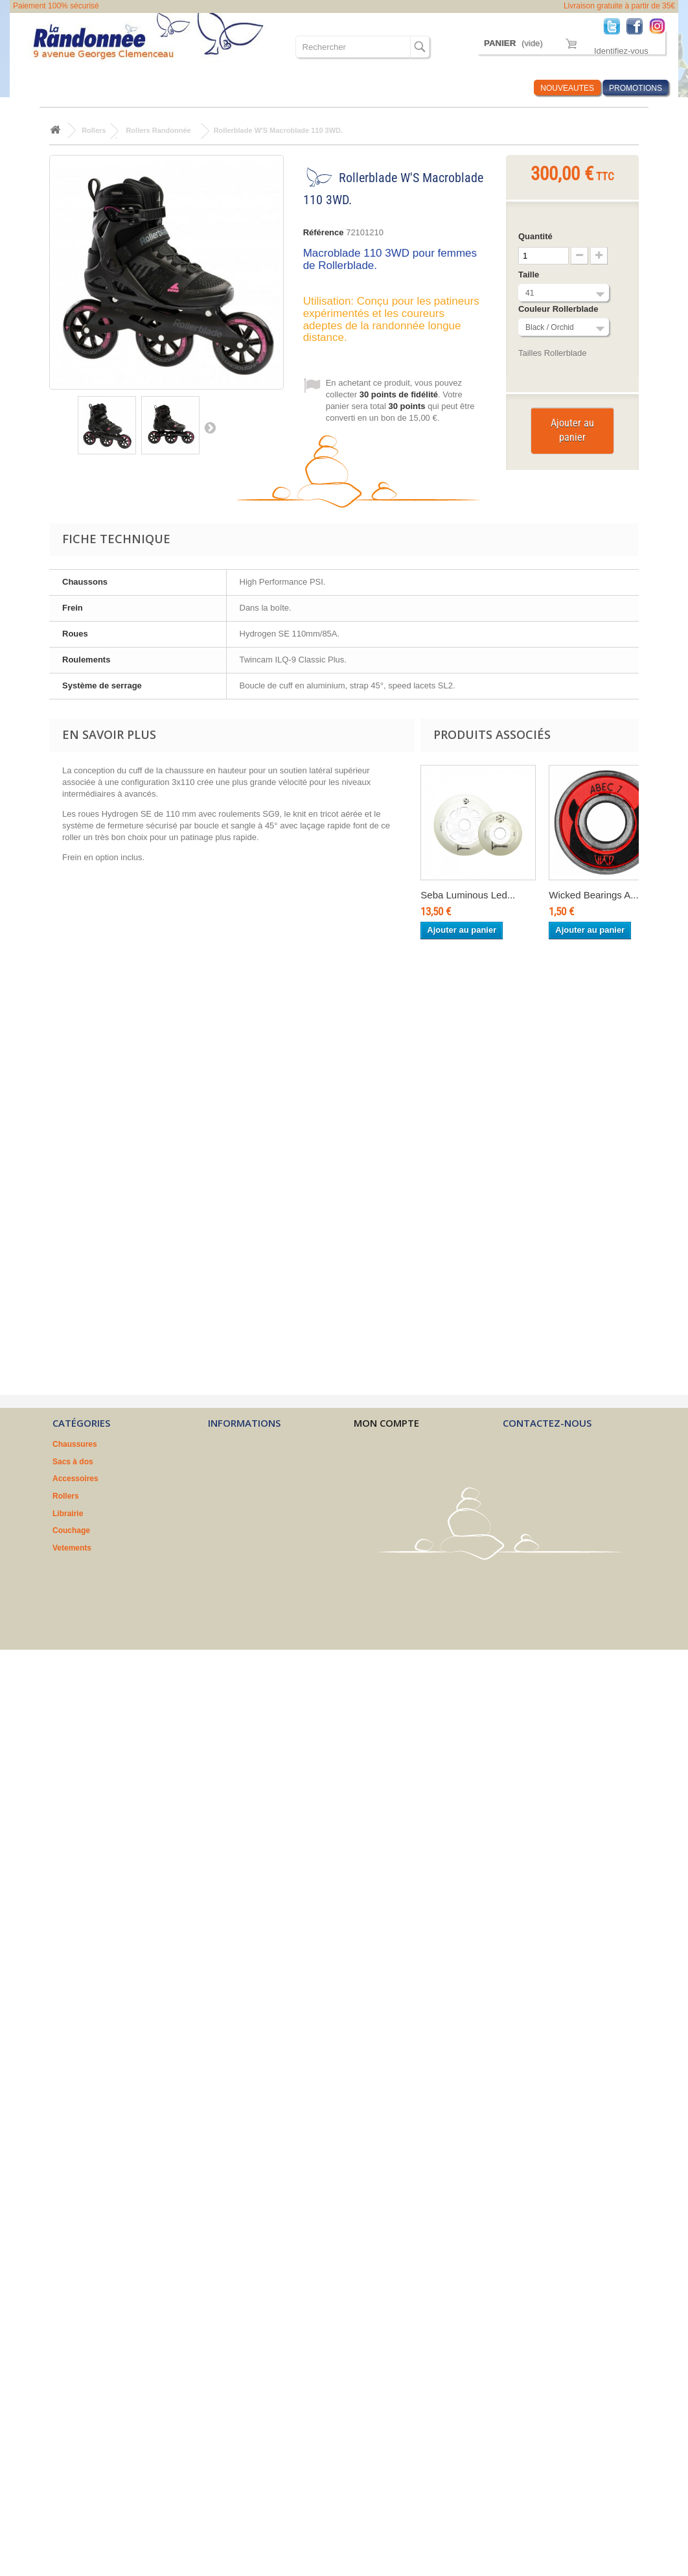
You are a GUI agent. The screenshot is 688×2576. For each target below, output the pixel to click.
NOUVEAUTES (567, 88)
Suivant (209, 427)
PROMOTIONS (635, 88)
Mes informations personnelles (411, 1496)
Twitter (615, 25)
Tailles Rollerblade (552, 353)
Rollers (65, 1496)
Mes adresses (379, 1478)
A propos (225, 1496)
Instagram (660, 25)
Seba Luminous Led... (467, 894)
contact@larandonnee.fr (575, 1501)
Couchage (71, 1530)
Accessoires (75, 1478)
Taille (530, 274)
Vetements (71, 1547)
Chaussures (74, 1444)
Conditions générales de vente (264, 1478)
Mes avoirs (374, 1461)
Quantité (535, 236)
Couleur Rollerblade (559, 309)
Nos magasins (234, 1461)
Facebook (638, 25)
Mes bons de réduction (396, 1513)
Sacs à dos (72, 1461)
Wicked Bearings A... (593, 894)
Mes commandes (385, 1444)
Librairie (67, 1513)
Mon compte (386, 1422)
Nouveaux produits (243, 1444)
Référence (323, 232)
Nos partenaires (237, 1513)
